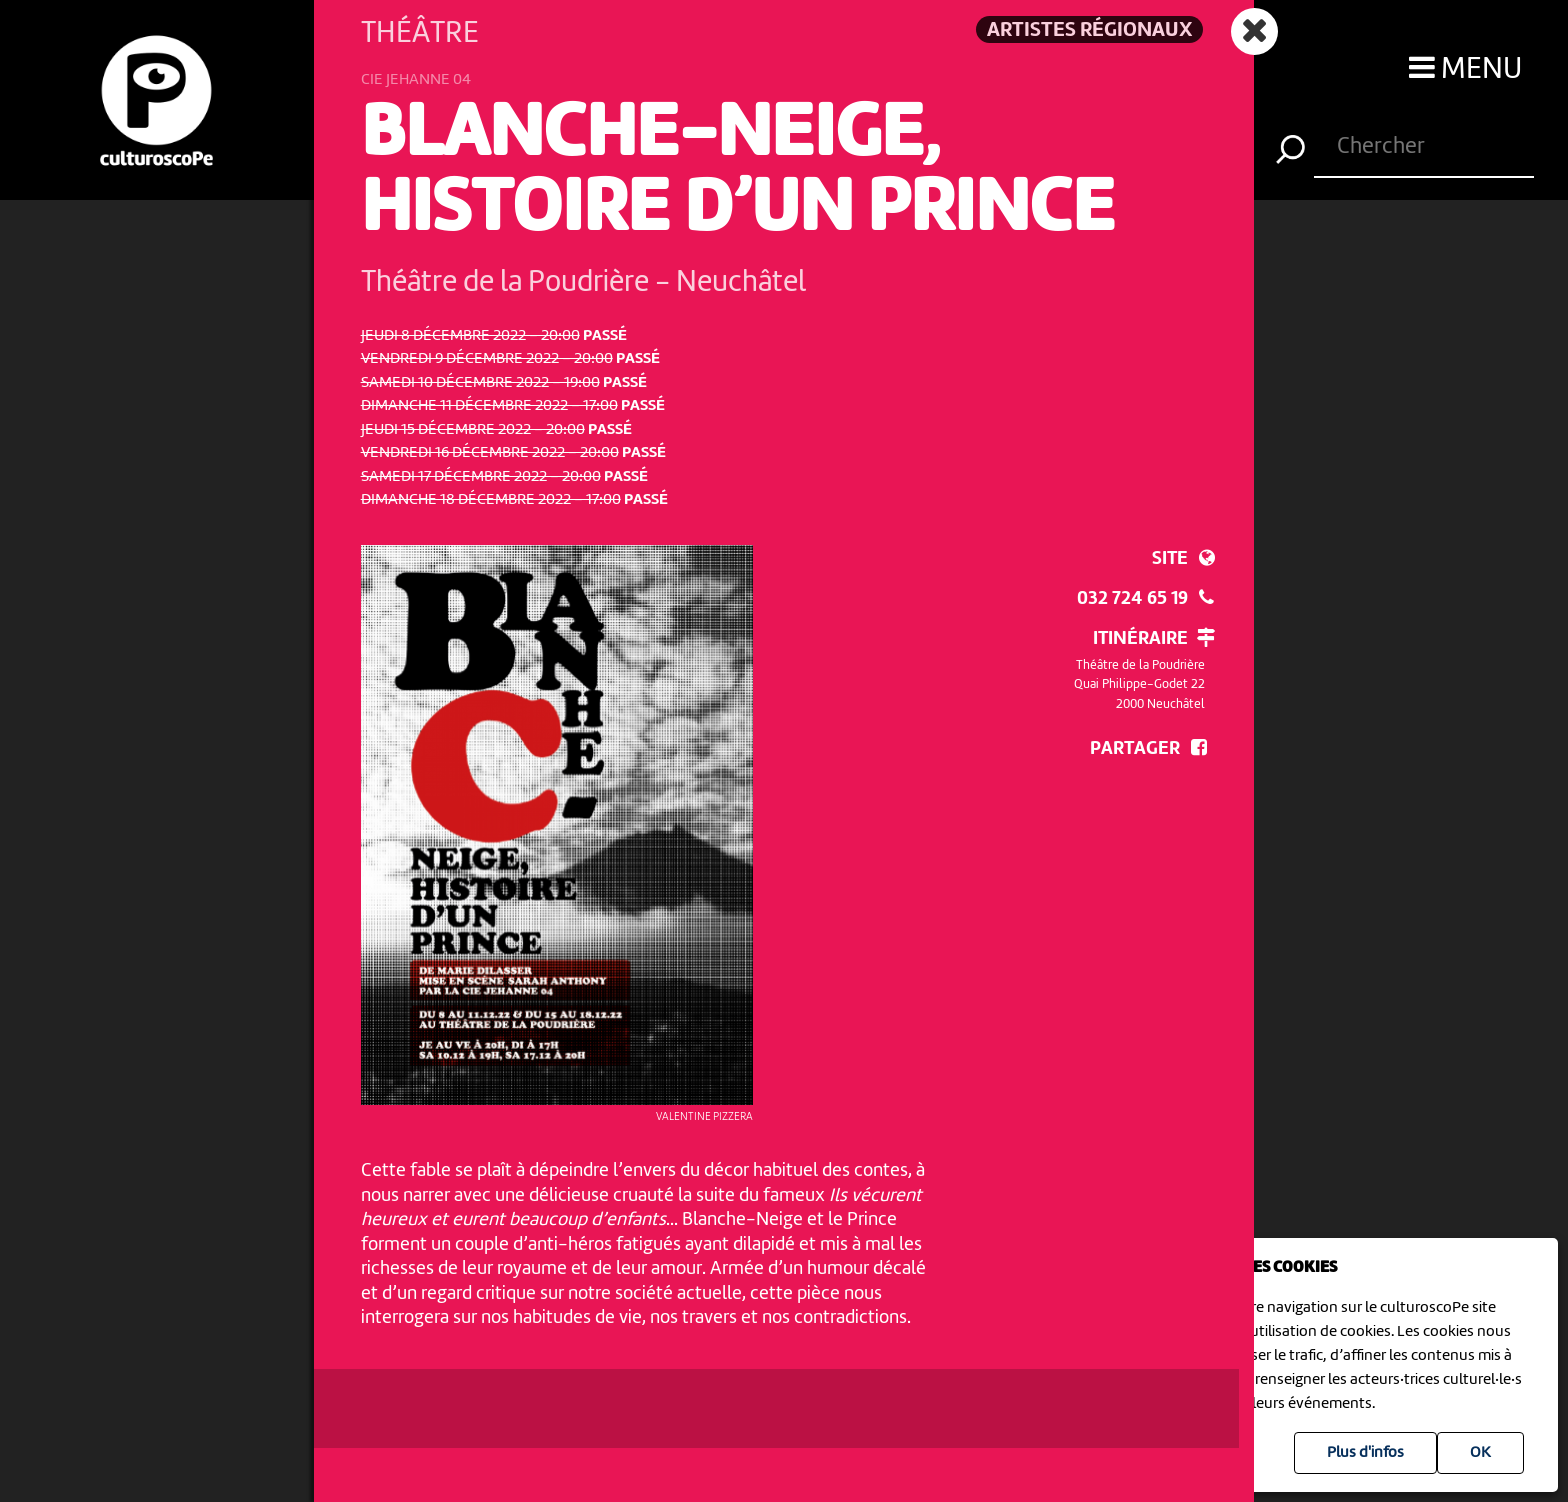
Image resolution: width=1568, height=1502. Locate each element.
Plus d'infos (1365, 1453)
